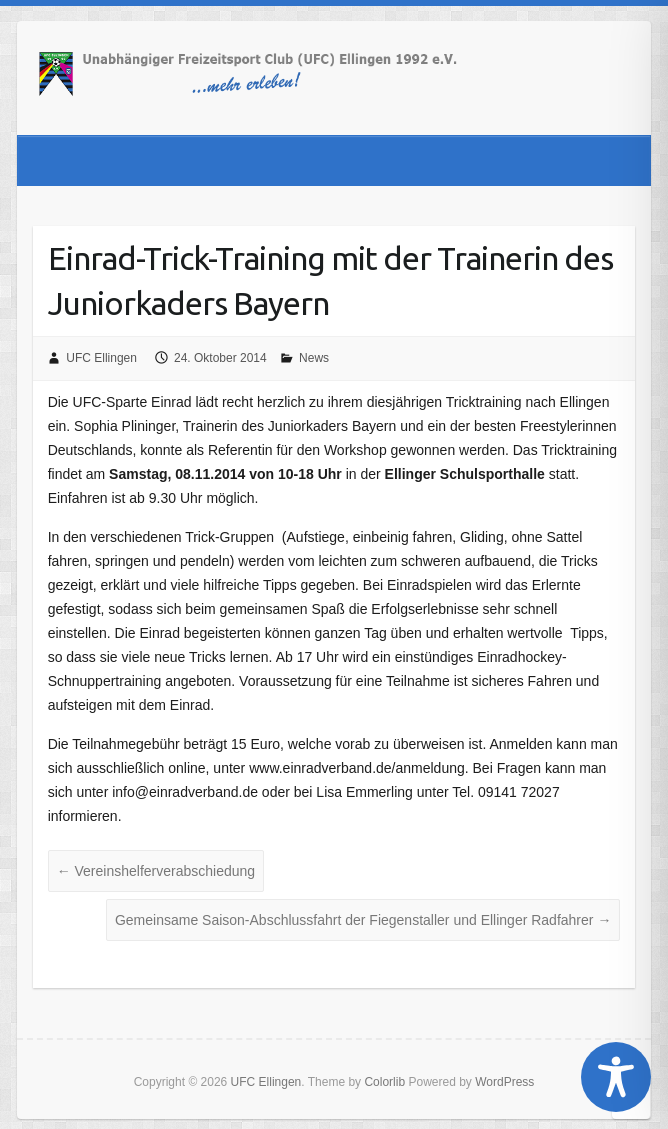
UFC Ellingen (101, 358)
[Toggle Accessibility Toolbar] (616, 1077)
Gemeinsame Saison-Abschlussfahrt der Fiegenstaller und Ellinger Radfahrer (363, 920)
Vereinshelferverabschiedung (156, 871)
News (314, 358)
